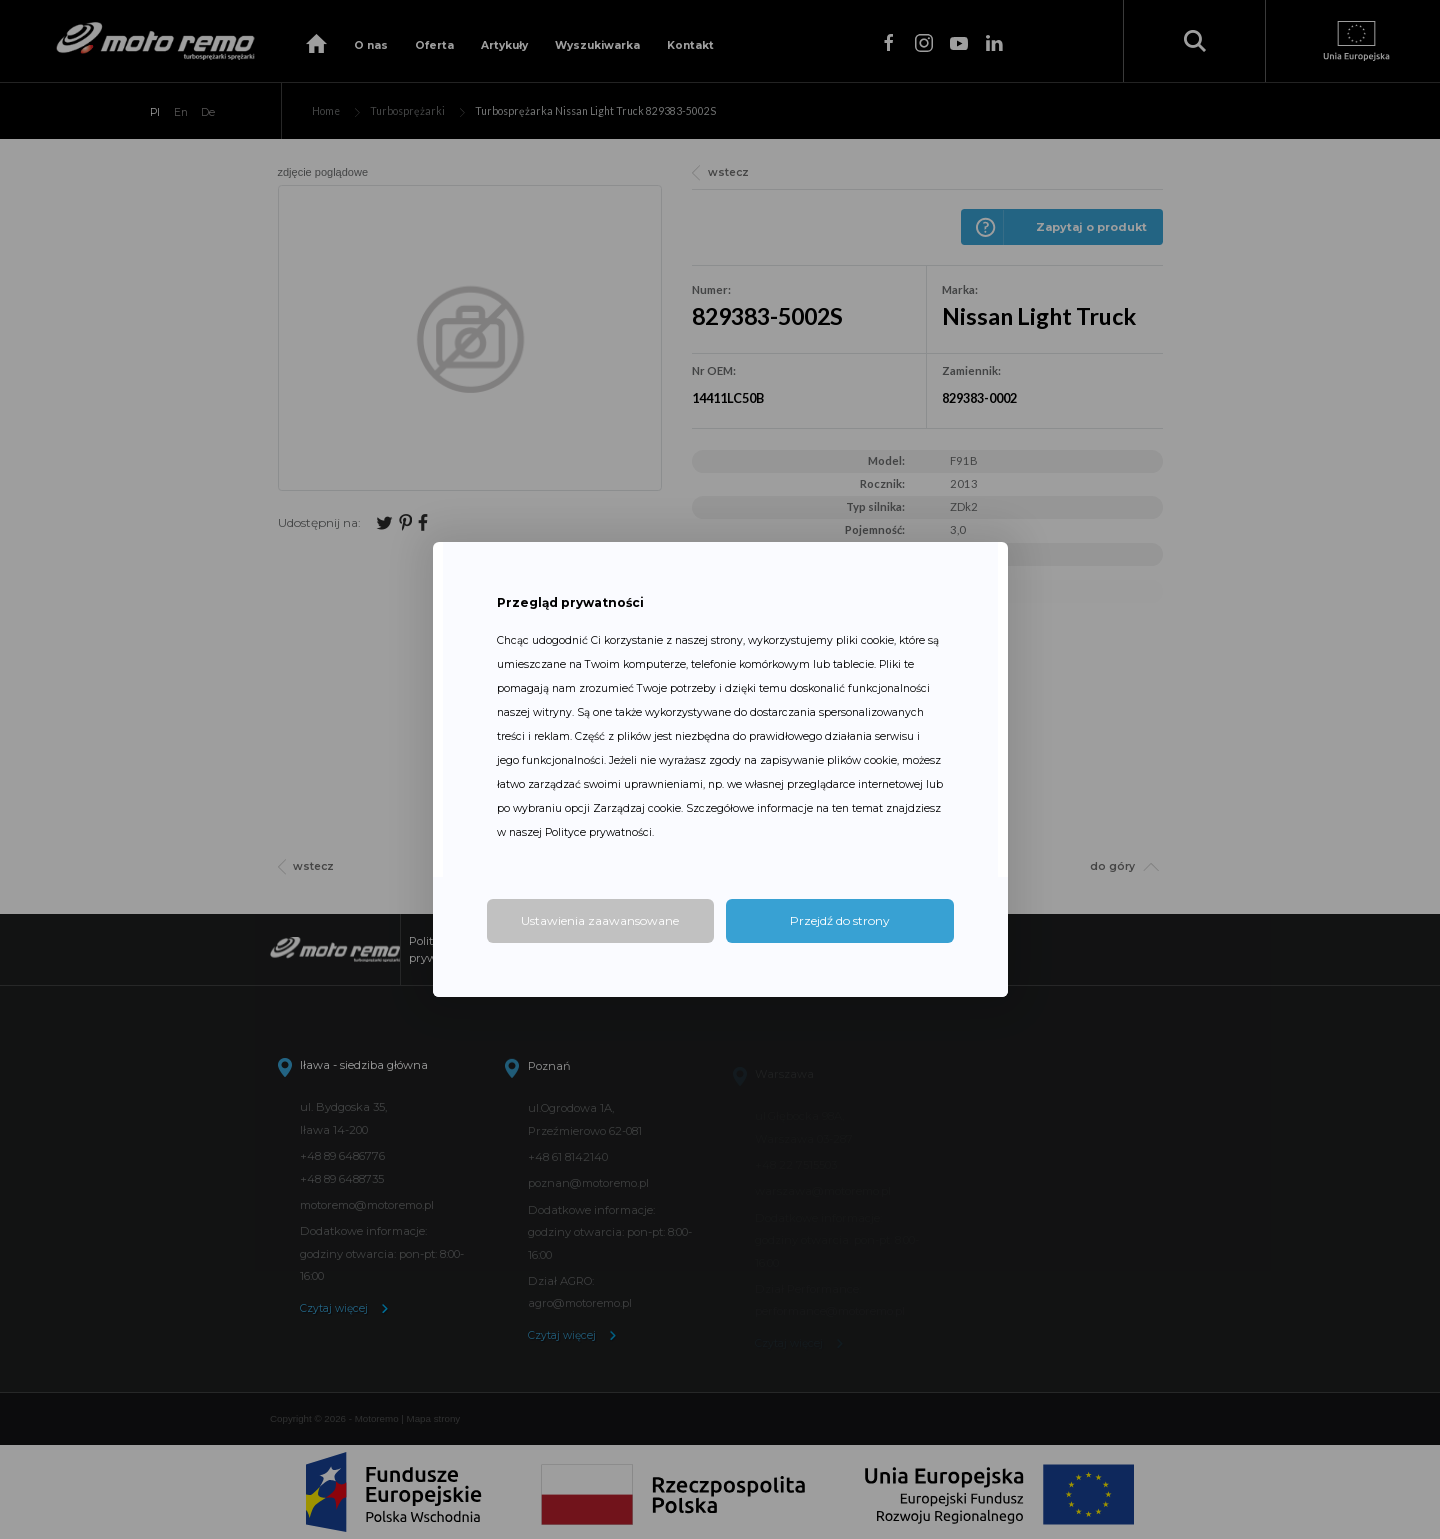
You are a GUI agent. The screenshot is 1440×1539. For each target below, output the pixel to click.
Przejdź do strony (840, 920)
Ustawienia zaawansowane (600, 920)
